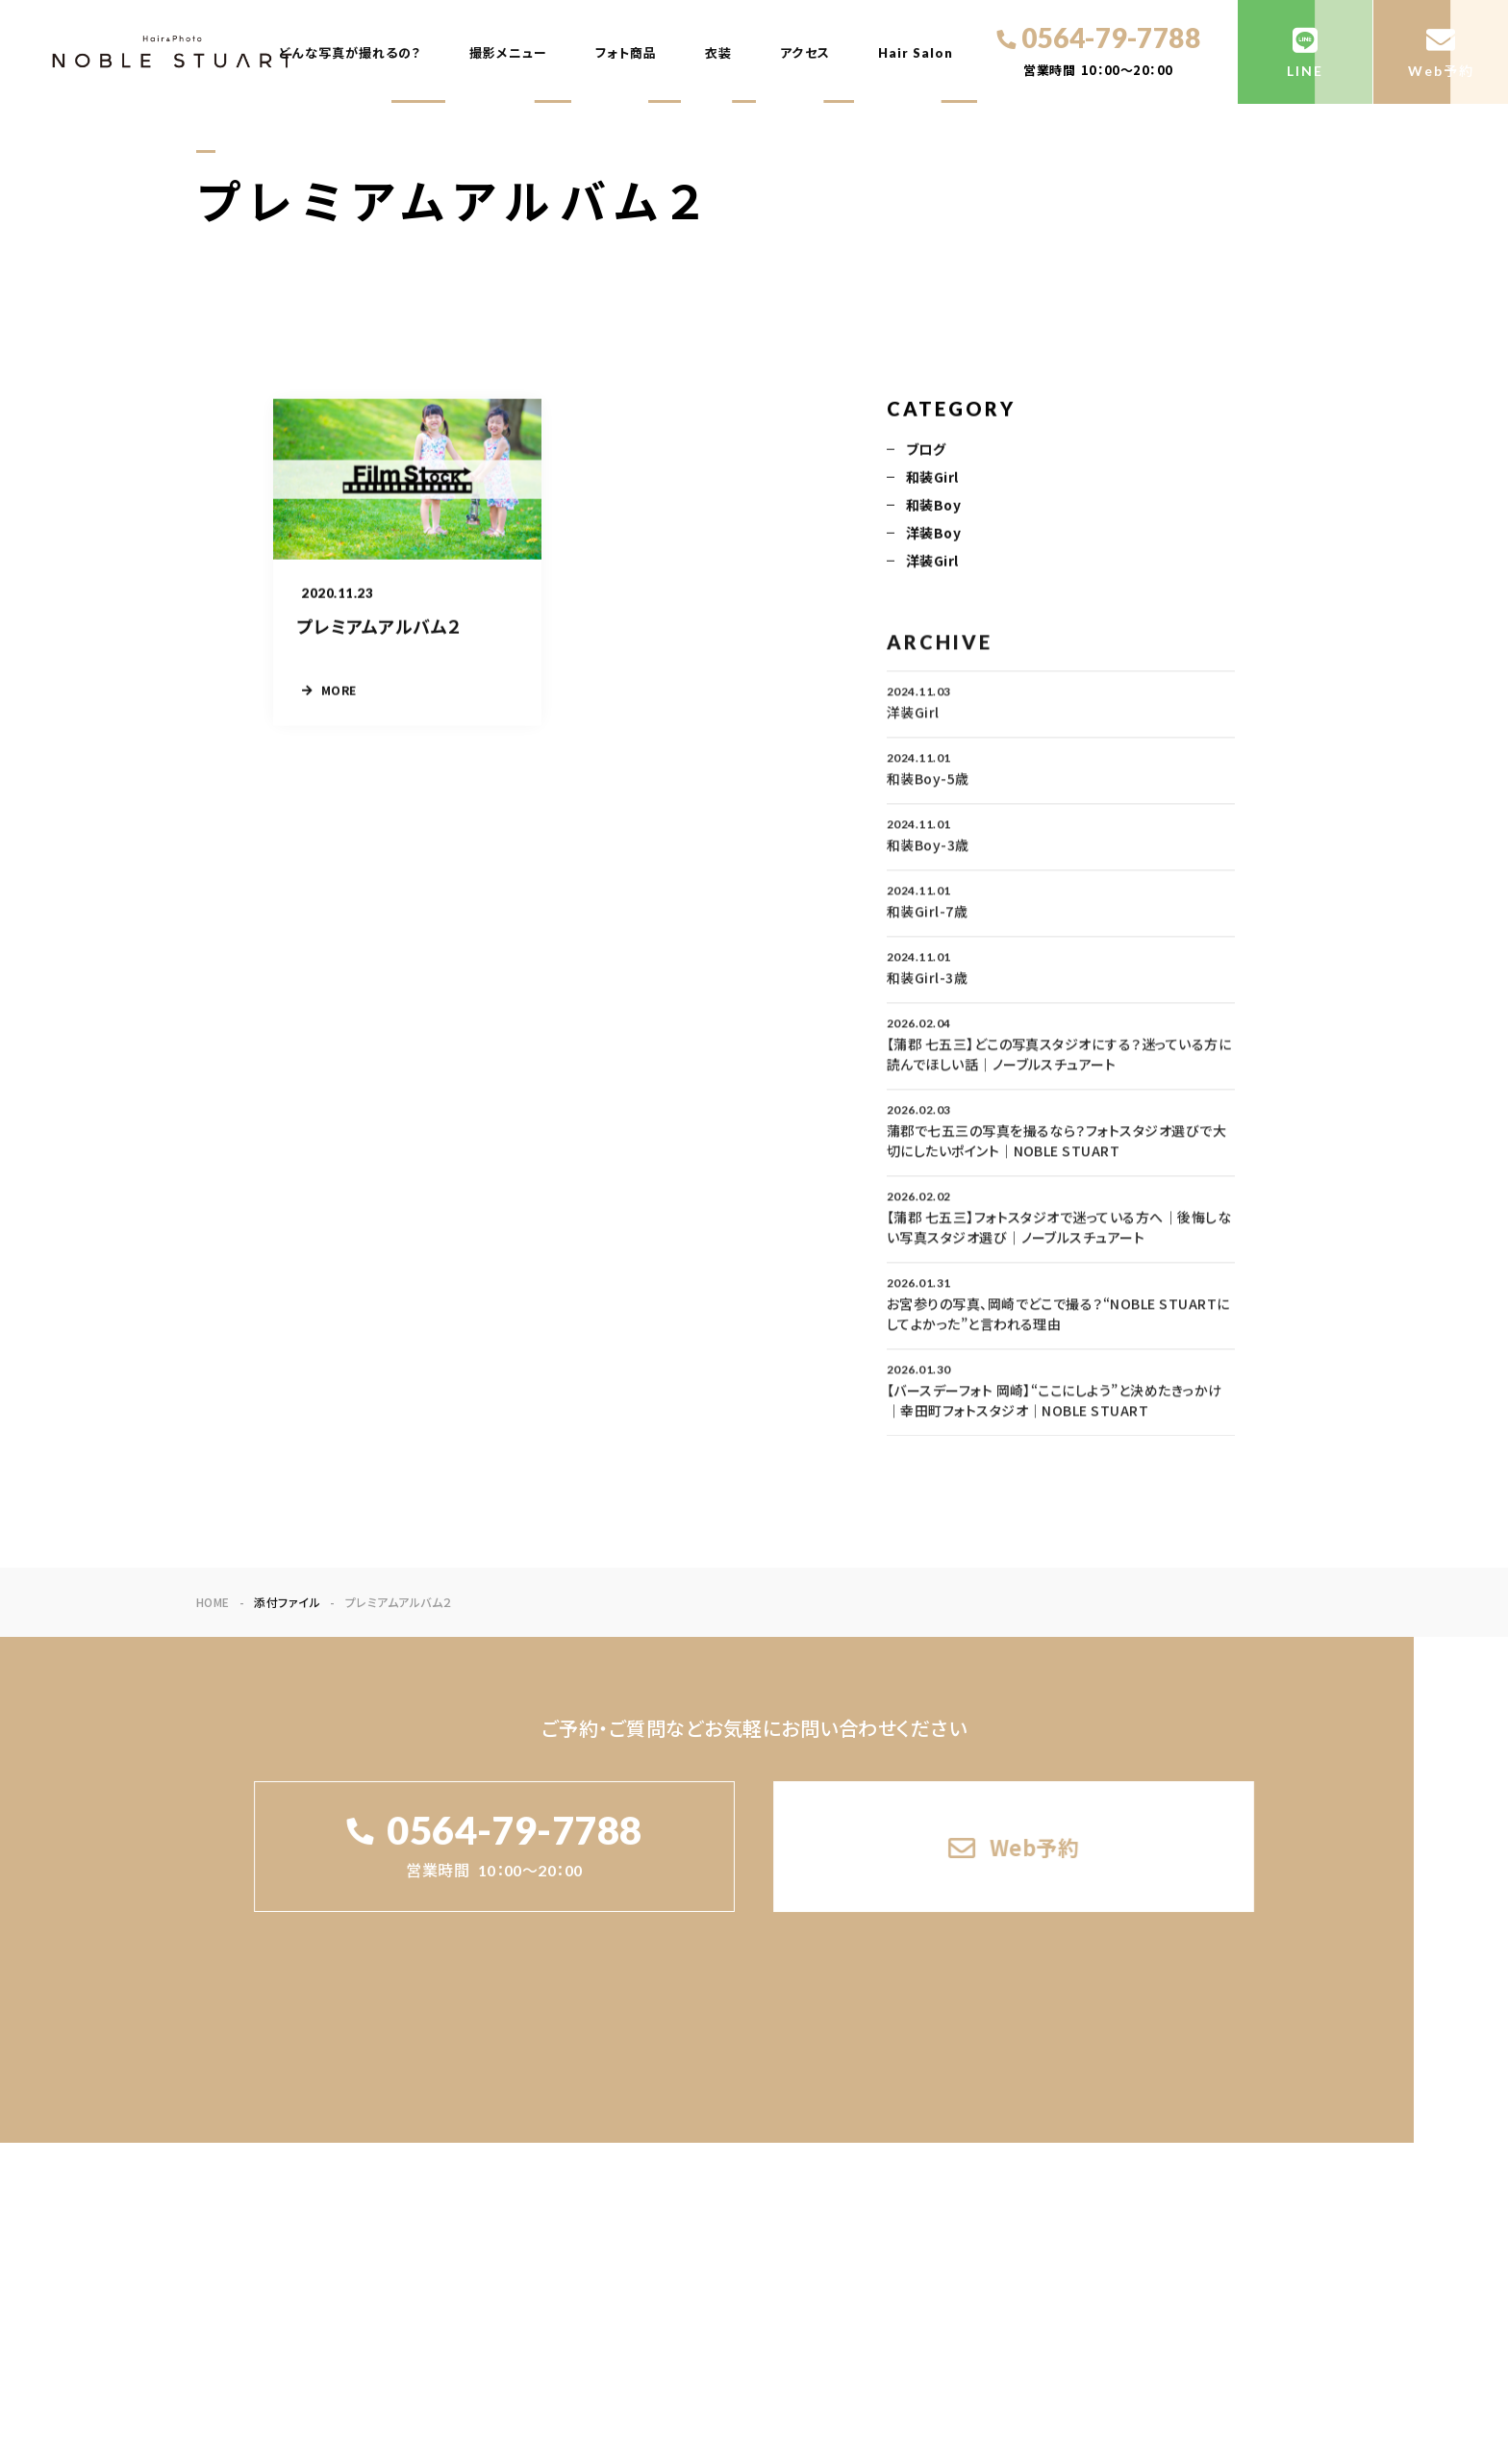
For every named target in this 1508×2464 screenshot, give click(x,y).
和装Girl (932, 479)
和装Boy (933, 506)
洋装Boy (933, 534)
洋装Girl (932, 562)
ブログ (925, 451)
